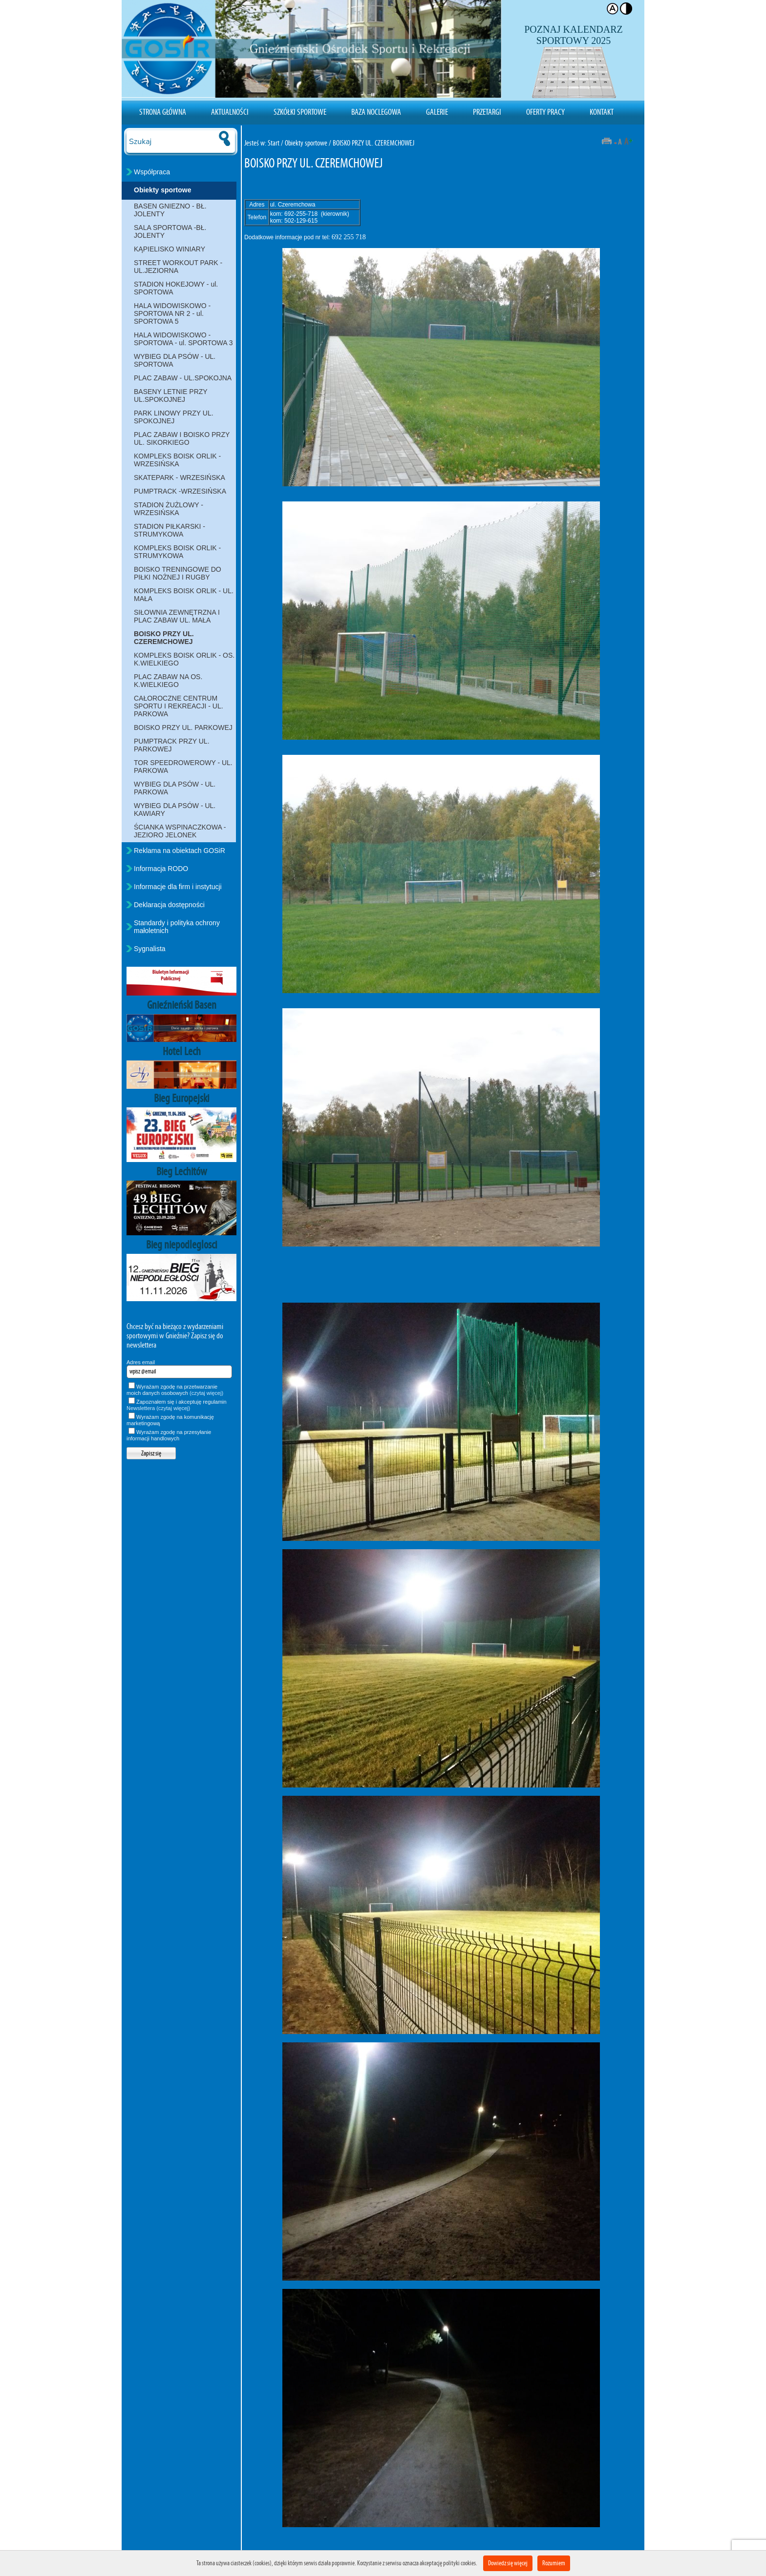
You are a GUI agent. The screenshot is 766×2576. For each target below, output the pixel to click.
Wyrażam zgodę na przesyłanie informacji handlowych (169, 1435)
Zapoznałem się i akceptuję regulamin (177, 1405)
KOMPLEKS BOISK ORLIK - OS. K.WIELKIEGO (184, 659)
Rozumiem (553, 2563)
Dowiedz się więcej (508, 2563)
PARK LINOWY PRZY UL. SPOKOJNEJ (173, 417)
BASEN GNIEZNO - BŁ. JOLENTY (170, 210)
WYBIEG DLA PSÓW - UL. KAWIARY (174, 809)
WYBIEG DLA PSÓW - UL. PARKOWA (174, 788)
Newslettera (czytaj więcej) (158, 1408)
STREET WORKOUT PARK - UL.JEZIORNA (178, 266)
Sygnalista (150, 949)
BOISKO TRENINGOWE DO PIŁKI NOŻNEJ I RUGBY (177, 573)
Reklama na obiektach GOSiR (179, 850)
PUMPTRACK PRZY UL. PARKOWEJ (172, 745)
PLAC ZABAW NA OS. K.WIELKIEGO (168, 680)
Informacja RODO (161, 869)
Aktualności (230, 111)
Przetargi (487, 111)
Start (273, 142)
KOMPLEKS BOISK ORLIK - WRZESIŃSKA (177, 460)
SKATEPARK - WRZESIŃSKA (179, 477)
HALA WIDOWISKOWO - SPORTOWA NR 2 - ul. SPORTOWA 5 (172, 313)
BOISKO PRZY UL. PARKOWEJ (183, 727)
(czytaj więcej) (206, 1393)
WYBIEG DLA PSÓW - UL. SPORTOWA (174, 360)
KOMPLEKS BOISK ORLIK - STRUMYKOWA (177, 552)
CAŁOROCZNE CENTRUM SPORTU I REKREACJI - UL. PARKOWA (178, 706)
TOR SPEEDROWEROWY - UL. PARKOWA (183, 766)
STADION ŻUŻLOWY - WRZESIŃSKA (168, 509)
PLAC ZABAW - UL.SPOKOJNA (183, 378)
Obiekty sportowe (162, 190)
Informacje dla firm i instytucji (178, 887)
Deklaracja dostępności (169, 905)
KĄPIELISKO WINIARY (169, 249)
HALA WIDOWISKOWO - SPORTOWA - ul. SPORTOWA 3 (183, 339)
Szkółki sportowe (300, 111)
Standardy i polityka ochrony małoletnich (177, 927)
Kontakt (602, 111)
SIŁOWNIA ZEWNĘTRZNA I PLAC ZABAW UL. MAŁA (177, 616)
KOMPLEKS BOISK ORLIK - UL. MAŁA (184, 594)
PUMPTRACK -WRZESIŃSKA (180, 491)
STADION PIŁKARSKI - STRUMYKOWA (169, 530)
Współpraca (152, 172)
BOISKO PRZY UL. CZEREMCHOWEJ (164, 637)
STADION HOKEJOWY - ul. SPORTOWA (176, 288)
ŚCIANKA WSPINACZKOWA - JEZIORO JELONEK (180, 831)
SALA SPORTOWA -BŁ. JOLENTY (170, 231)
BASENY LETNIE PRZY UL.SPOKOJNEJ (171, 395)
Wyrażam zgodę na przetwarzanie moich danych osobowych (175, 1390)
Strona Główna (162, 111)
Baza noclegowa (376, 111)
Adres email (141, 1362)
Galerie (437, 111)
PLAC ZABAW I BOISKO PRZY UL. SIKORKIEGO (182, 438)
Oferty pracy (545, 111)
